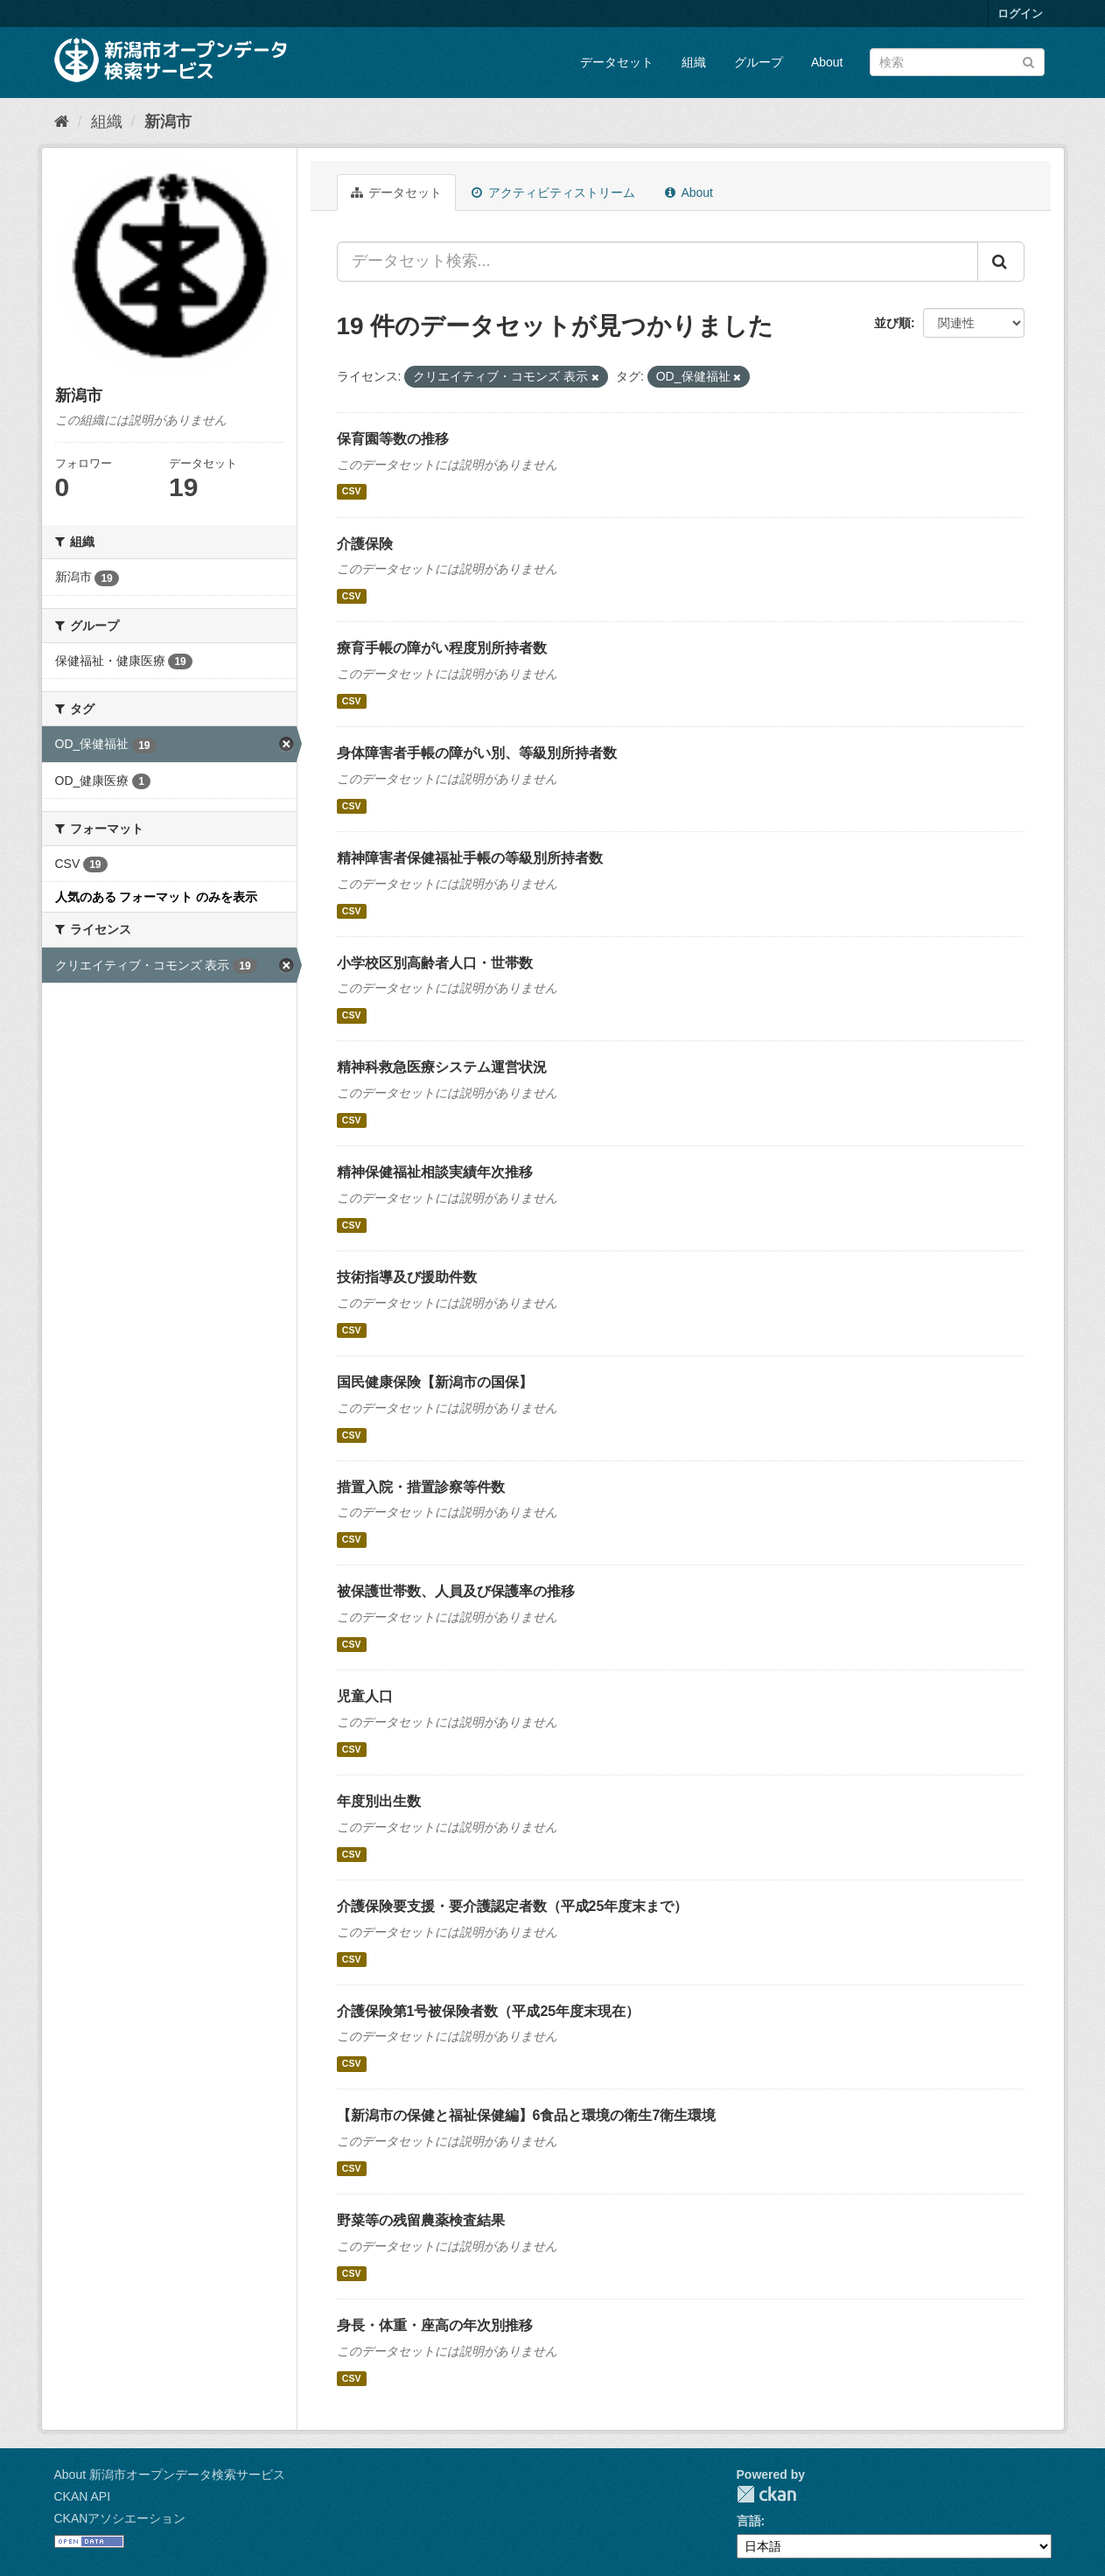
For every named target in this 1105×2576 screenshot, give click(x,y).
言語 (749, 2521)
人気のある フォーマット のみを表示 (156, 897)
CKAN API (82, 2496)
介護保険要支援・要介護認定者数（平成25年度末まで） (513, 1906)
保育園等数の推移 (393, 438)
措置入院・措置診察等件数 (421, 1487)
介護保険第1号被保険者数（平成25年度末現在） (488, 2011)
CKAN (766, 2494)
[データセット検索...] (657, 262)
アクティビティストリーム (553, 193)
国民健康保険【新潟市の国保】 (435, 1382)
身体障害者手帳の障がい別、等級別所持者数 (477, 753)
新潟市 (168, 121)
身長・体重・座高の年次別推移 (435, 2325)
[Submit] (1028, 60)
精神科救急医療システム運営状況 (442, 1067)
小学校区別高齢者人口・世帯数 (435, 963)
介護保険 (365, 543)
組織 (694, 62)
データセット (617, 62)
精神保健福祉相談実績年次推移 (435, 1172)
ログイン (1020, 13)
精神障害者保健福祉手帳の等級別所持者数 (470, 857)
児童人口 (365, 1696)
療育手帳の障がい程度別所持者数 (442, 647)
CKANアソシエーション (120, 2518)
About (827, 62)
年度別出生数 (379, 1801)
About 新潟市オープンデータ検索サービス (169, 2475)
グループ (758, 62)
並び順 (892, 323)
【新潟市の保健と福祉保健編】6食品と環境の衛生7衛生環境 (527, 2115)
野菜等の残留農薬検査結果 (421, 2220)
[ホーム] (61, 121)
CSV (351, 491)
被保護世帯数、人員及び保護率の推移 (456, 1591)
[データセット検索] (957, 62)
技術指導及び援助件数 (407, 1277)
